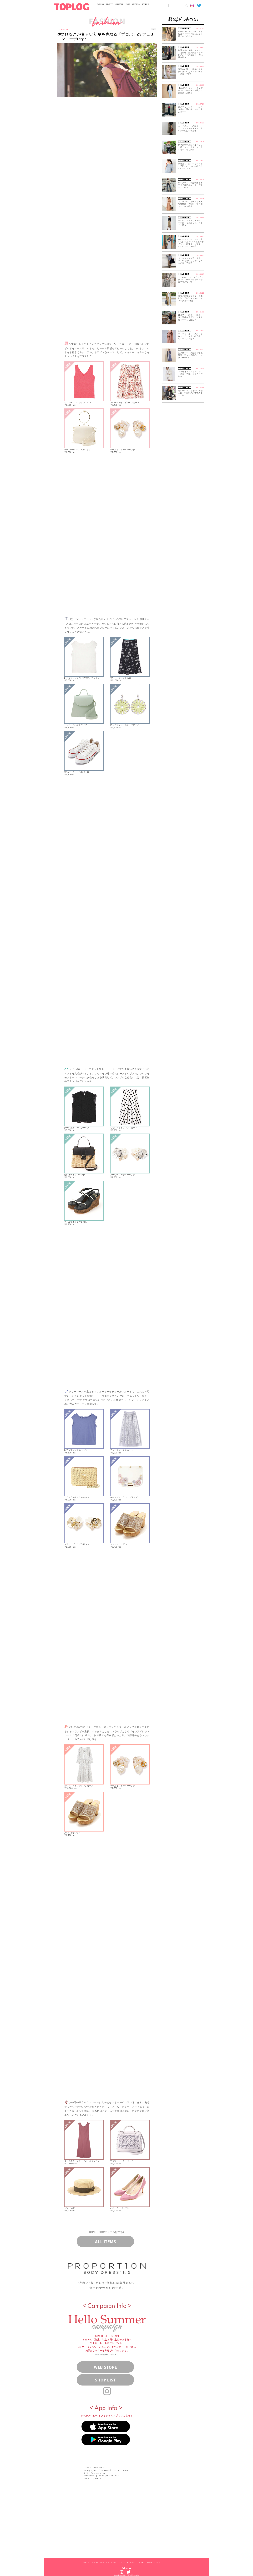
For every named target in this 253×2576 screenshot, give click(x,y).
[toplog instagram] (193, 5)
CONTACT (140, 2562)
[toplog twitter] (200, 5)
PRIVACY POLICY (153, 2562)
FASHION (100, 4)
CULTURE (136, 4)
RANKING (145, 4)
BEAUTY (109, 4)
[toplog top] (71, 6)
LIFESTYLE (119, 4)
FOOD (128, 4)
